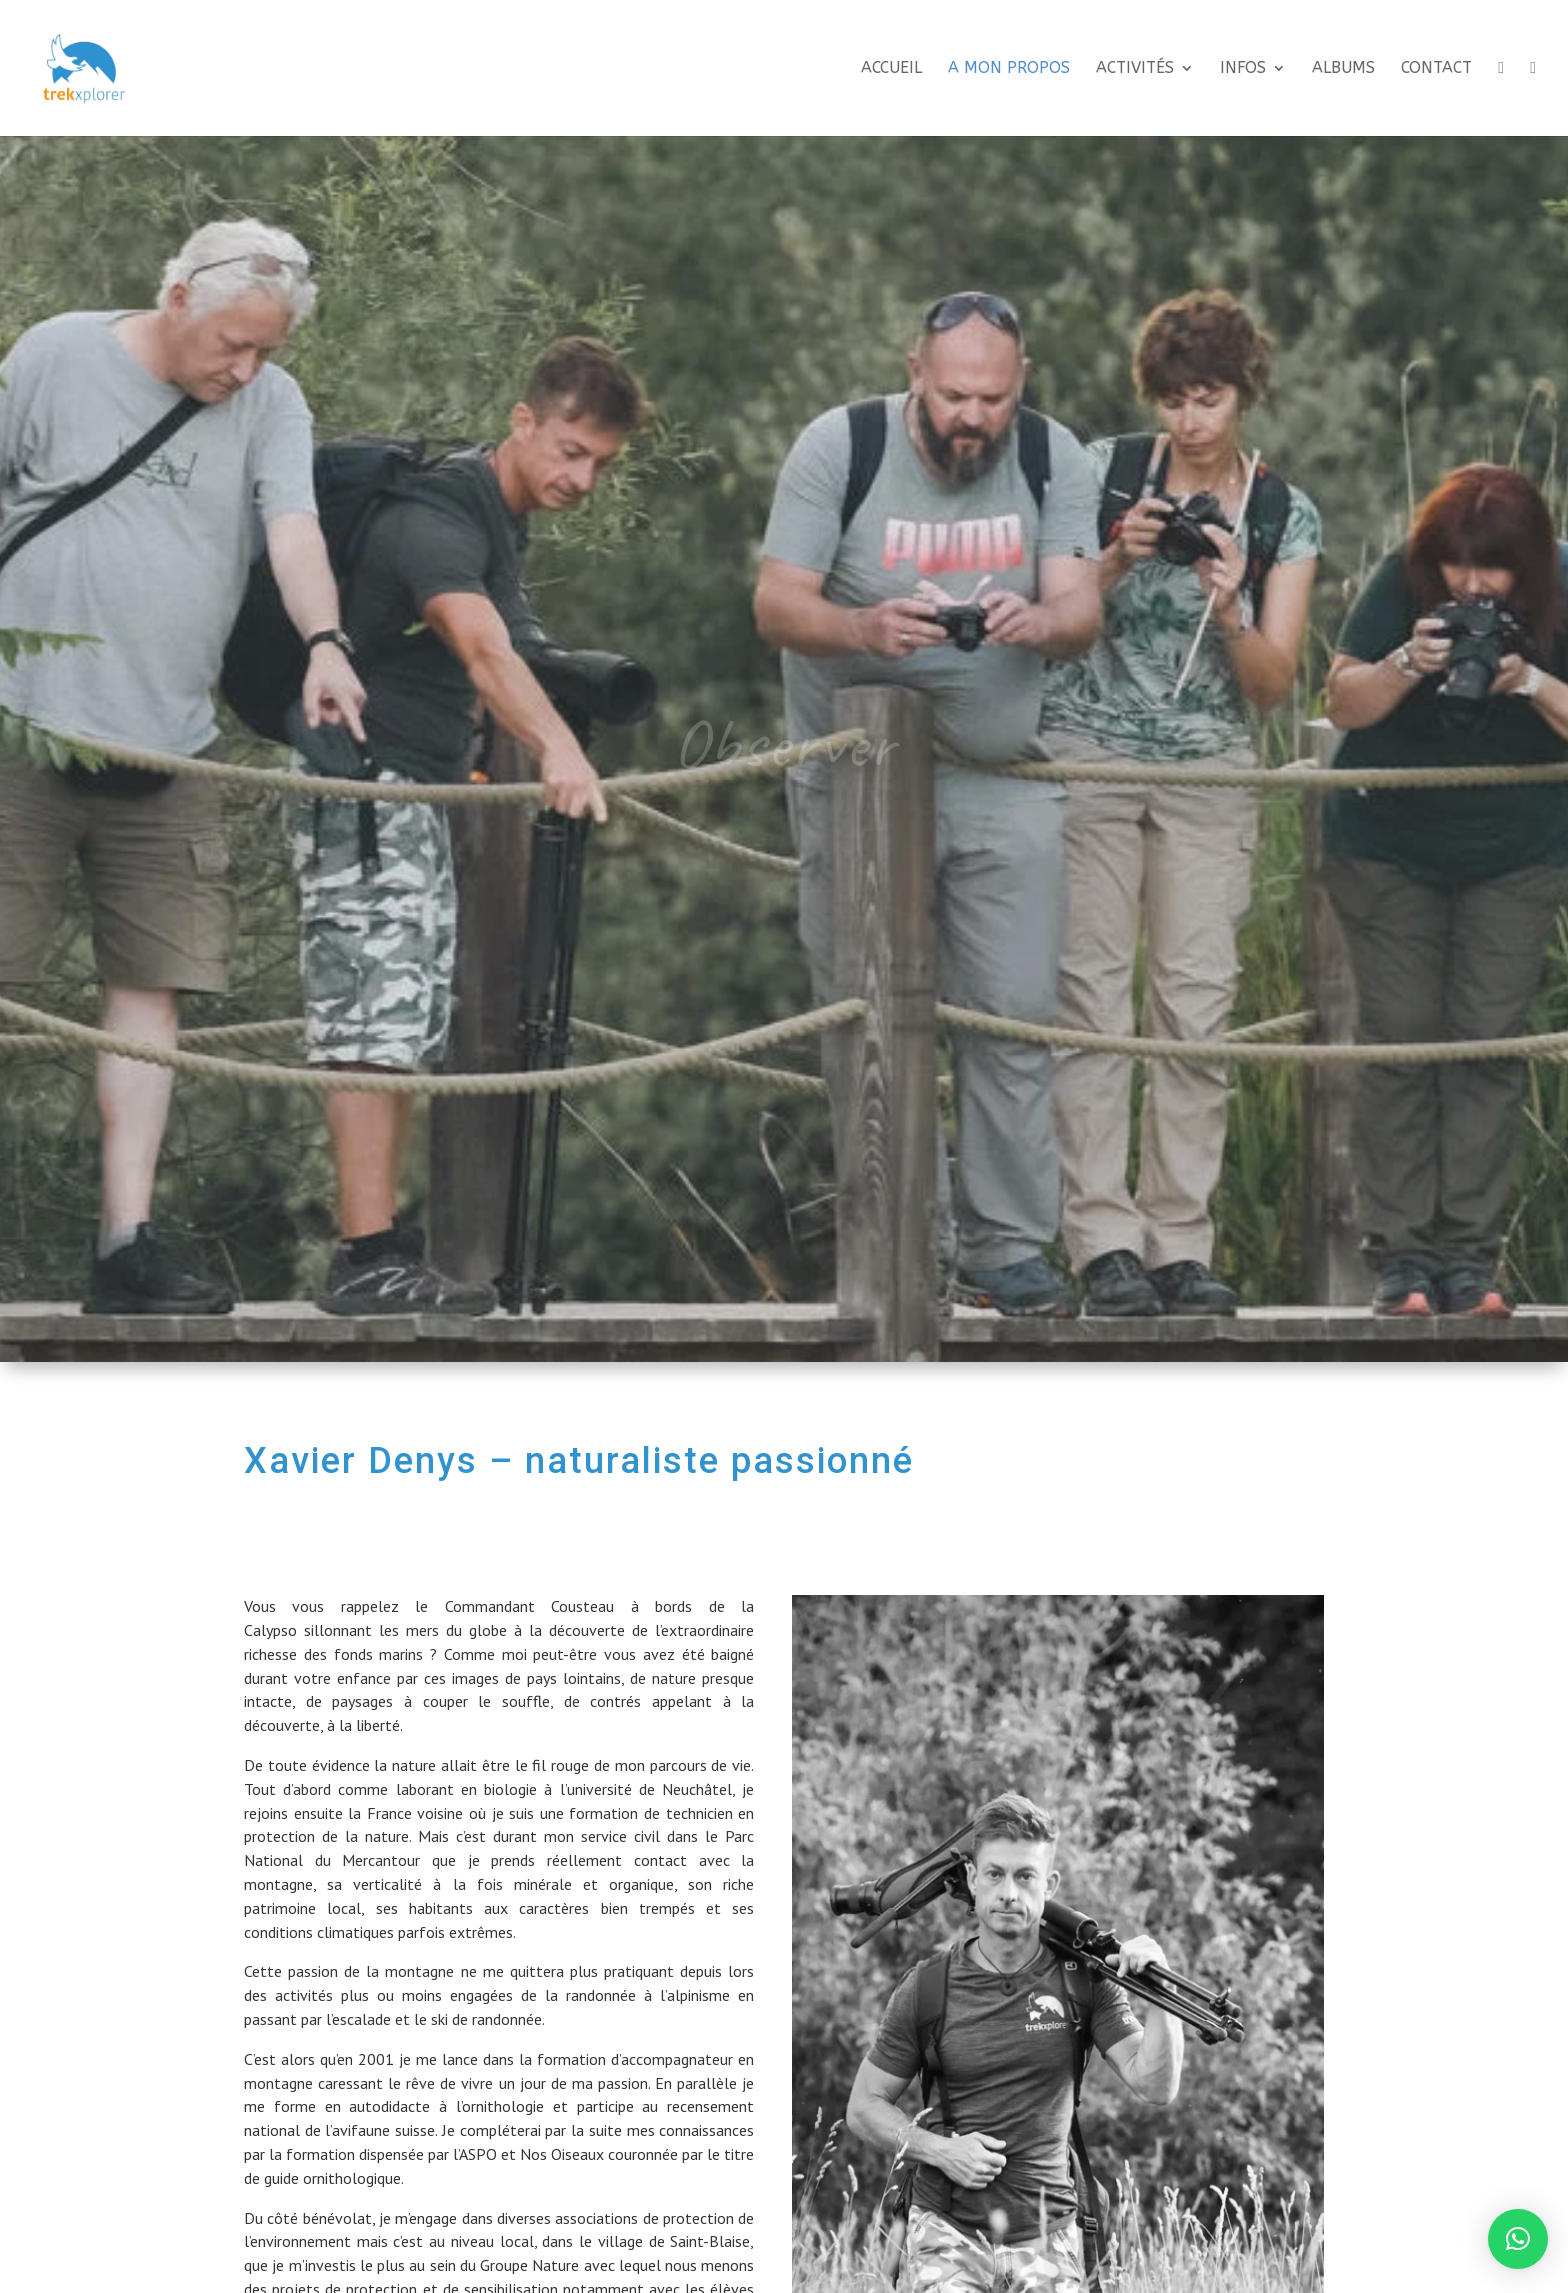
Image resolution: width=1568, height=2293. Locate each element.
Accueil (891, 69)
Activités (1135, 69)
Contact (1436, 69)
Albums (1343, 69)
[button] (1518, 2239)
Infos (1243, 69)
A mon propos (1009, 69)
